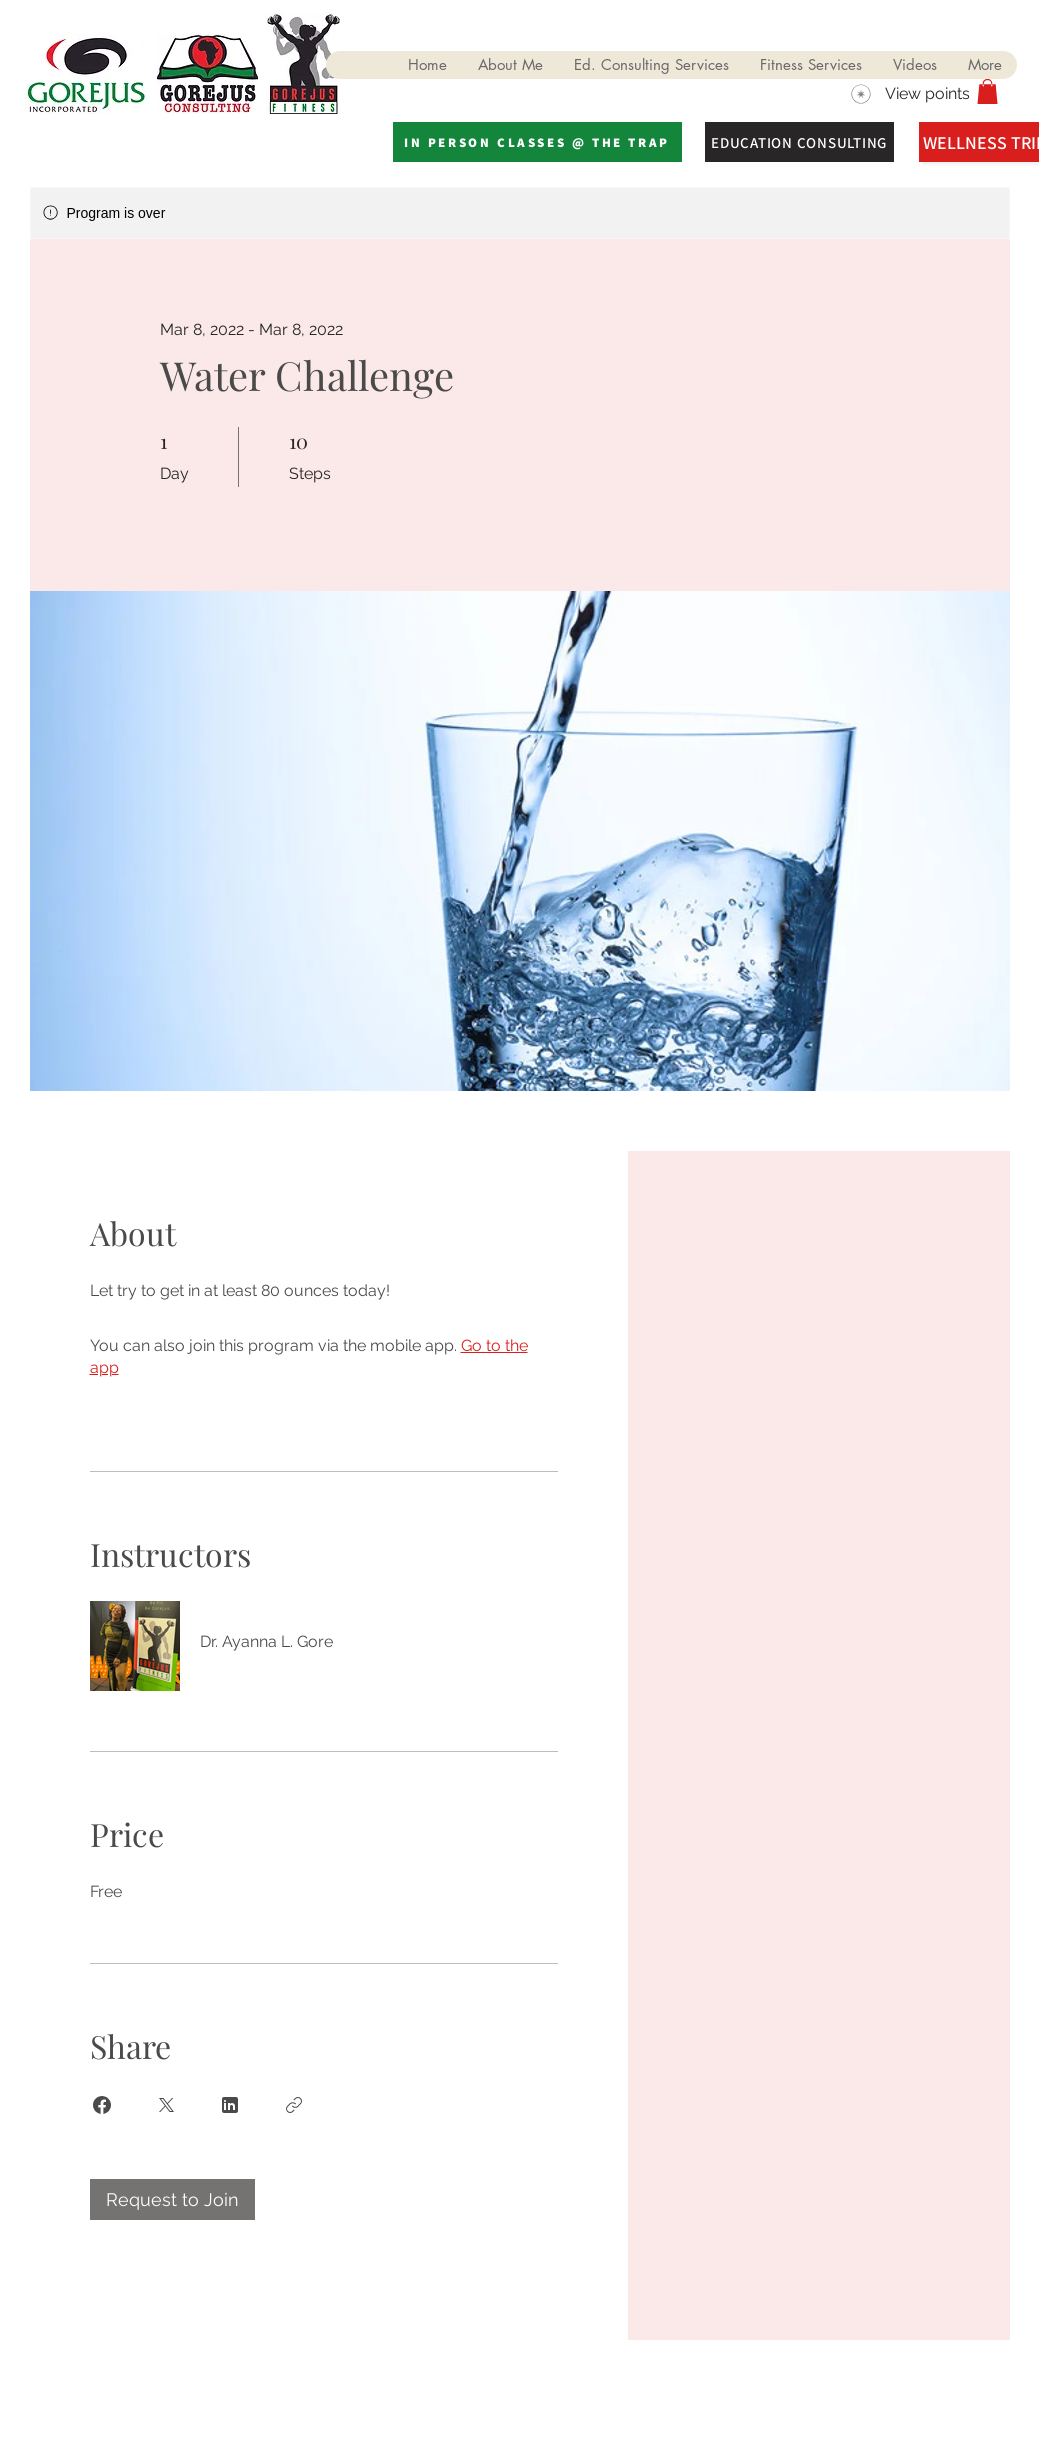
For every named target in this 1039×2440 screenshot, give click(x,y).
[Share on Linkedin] (230, 2105)
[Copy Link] (294, 2105)
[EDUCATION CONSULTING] (799, 142)
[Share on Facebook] (102, 2105)
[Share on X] (166, 2105)
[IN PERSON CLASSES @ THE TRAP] (537, 142)
